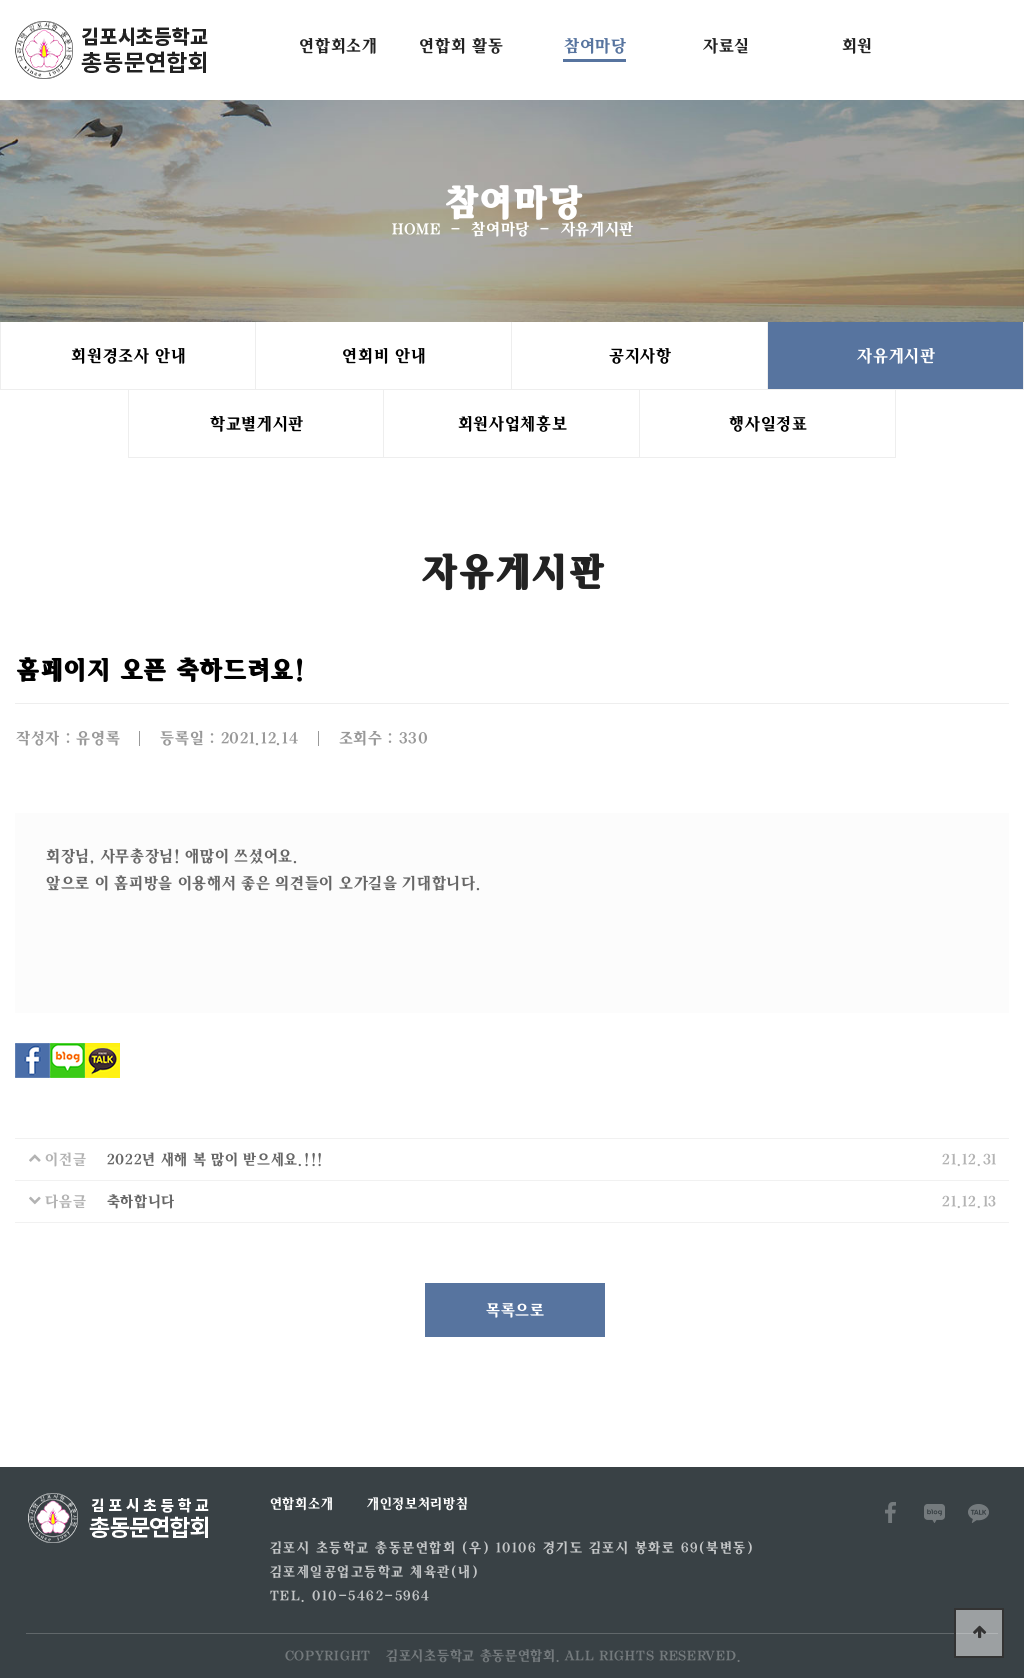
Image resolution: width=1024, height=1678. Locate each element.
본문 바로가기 (0, 0)
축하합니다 (140, 1201)
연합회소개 (337, 45)
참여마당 (594, 45)
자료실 (725, 45)
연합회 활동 (460, 45)
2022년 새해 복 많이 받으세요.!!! (214, 1159)
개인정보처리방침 (417, 1504)
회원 (856, 45)
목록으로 (514, 1310)
